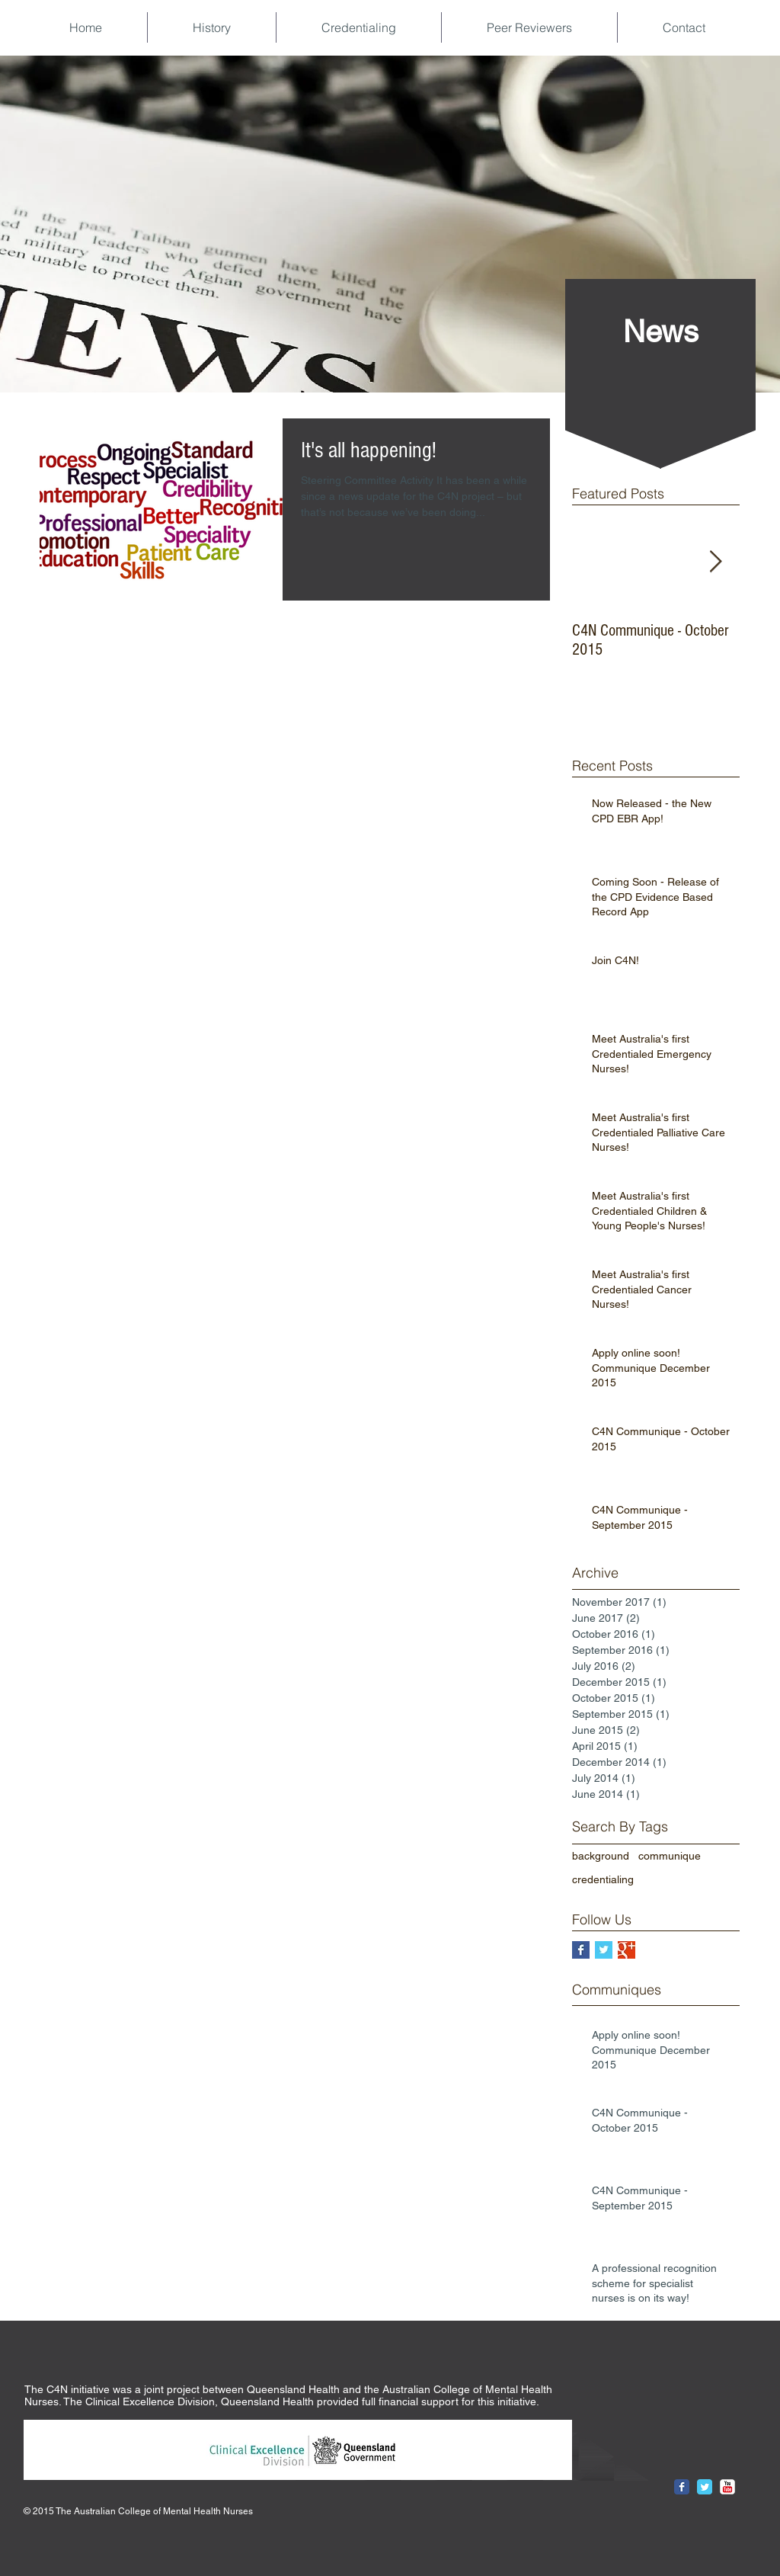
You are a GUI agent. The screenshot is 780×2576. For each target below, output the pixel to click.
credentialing (603, 1879)
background (600, 1856)
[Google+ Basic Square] (626, 1950)
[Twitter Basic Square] (603, 1950)
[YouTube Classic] (727, 2486)
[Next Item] (715, 562)
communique (669, 1856)
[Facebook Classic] (681, 2486)
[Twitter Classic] (704, 2486)
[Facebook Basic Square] (581, 1950)
